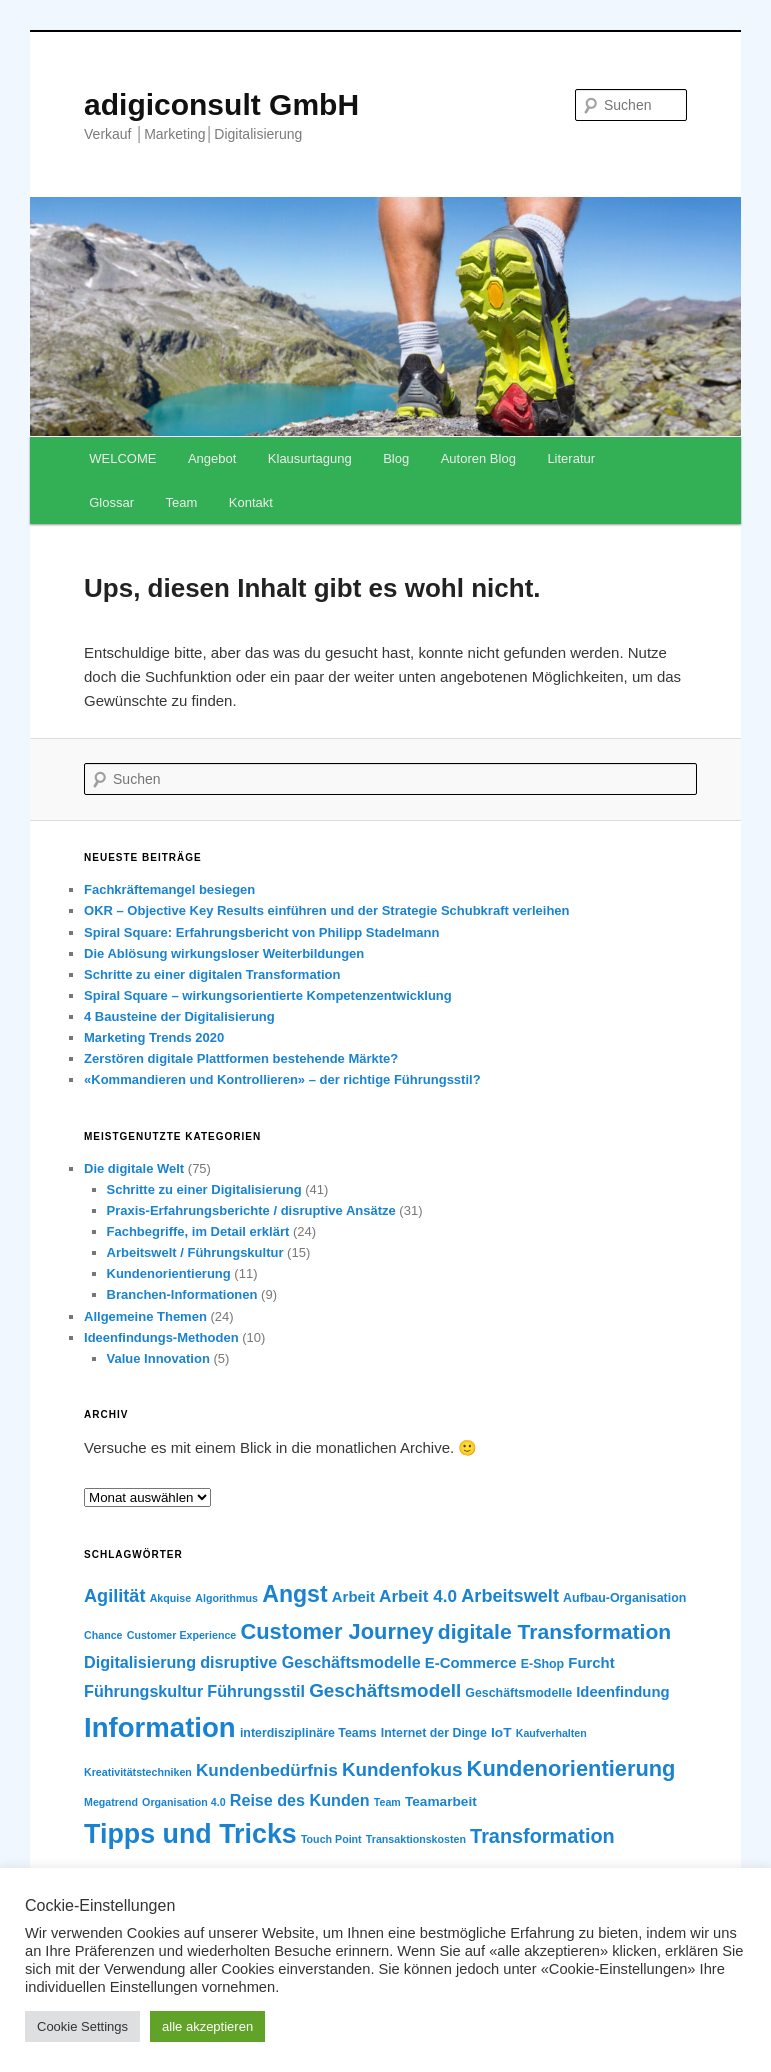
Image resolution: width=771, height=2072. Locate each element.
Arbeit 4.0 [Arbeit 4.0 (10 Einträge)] (418, 1596)
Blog (396, 458)
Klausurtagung (310, 458)
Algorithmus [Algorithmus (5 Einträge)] (226, 1598)
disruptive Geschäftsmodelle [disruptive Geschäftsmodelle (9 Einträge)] (310, 1662)
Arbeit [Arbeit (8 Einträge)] (353, 1597)
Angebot (212, 458)
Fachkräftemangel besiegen (169, 889)
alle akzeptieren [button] (207, 2026)
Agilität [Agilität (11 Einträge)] (114, 1596)
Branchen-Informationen (182, 1294)
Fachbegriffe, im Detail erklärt (198, 1231)
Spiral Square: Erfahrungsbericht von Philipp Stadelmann (261, 932)
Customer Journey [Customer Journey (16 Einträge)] (336, 1631)
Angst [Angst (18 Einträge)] (294, 1594)
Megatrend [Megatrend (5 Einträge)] (111, 1802)
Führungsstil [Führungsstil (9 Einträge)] (256, 1691)
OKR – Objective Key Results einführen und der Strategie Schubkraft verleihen (326, 910)
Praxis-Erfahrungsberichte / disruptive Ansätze (251, 1210)
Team (182, 502)
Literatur (571, 458)
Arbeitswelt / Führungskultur (195, 1252)
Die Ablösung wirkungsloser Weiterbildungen (224, 953)
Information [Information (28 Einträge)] (160, 1727)
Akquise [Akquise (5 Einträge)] (170, 1598)
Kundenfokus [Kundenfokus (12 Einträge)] (402, 1769)
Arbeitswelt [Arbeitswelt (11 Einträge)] (510, 1596)
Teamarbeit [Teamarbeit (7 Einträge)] (441, 1801)
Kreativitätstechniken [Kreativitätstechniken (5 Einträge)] (138, 1772)
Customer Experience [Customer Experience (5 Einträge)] (182, 1635)
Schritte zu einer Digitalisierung (204, 1189)
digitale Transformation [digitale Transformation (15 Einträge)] (554, 1631)
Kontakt (251, 502)
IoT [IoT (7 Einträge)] (501, 1732)
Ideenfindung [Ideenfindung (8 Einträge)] (622, 1692)
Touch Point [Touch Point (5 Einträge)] (331, 1839)
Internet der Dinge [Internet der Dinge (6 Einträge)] (434, 1733)
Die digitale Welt (134, 1168)
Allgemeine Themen (145, 1316)
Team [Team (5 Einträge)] (387, 1802)
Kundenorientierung (169, 1273)
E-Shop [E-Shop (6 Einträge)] (542, 1664)
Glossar (111, 502)
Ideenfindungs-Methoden (161, 1337)
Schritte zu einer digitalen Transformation (212, 974)
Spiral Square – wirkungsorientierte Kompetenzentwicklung (268, 995)
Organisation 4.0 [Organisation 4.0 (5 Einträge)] (184, 1802)
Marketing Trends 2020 (154, 1037)
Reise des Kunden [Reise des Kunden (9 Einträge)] (300, 1800)
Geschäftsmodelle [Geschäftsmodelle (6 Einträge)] (518, 1693)
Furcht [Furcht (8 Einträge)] (591, 1663)
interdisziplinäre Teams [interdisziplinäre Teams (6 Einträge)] (308, 1733)
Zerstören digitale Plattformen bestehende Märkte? (241, 1058)
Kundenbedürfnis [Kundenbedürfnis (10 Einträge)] (267, 1770)
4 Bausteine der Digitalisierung (179, 1016)
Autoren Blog (478, 458)
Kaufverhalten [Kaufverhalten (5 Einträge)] (551, 1733)
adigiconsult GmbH (221, 104)
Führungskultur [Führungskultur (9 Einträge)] (143, 1691)
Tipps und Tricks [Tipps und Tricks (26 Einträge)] (190, 1834)
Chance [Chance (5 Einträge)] (103, 1635)
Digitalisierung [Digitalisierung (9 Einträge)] (140, 1662)
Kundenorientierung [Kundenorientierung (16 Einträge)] (571, 1768)
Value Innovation (158, 1358)
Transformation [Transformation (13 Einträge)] (542, 1836)
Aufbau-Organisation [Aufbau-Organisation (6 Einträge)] (624, 1598)
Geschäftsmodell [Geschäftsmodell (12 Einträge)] (385, 1690)
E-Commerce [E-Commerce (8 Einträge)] (471, 1663)
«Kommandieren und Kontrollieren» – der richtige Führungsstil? (282, 1079)
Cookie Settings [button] (82, 2026)
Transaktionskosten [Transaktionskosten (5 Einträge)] (416, 1839)
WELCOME (122, 458)
